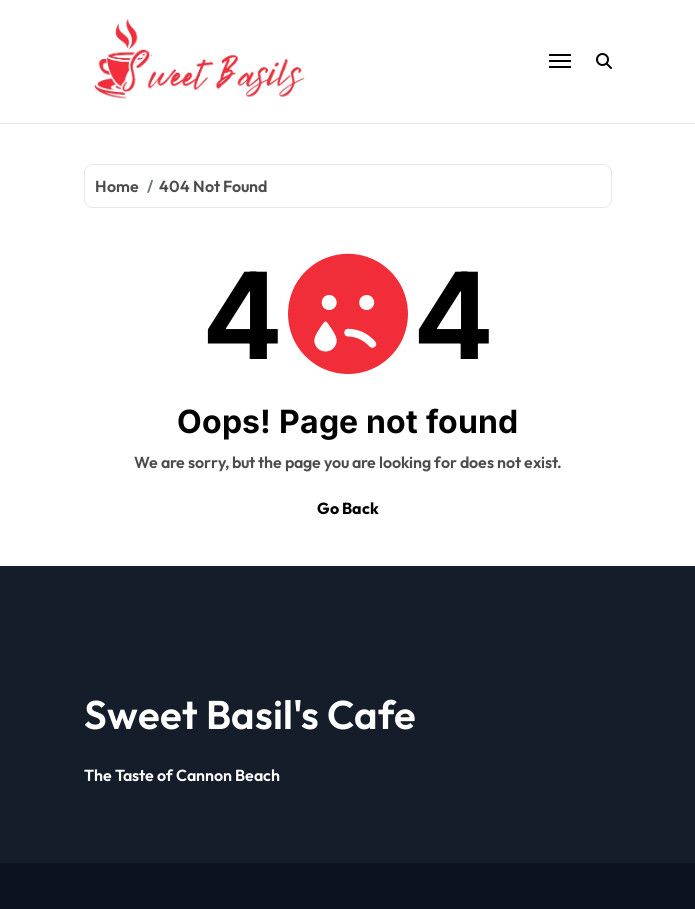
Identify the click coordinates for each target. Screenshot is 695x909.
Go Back (348, 508)
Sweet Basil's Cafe (250, 714)
